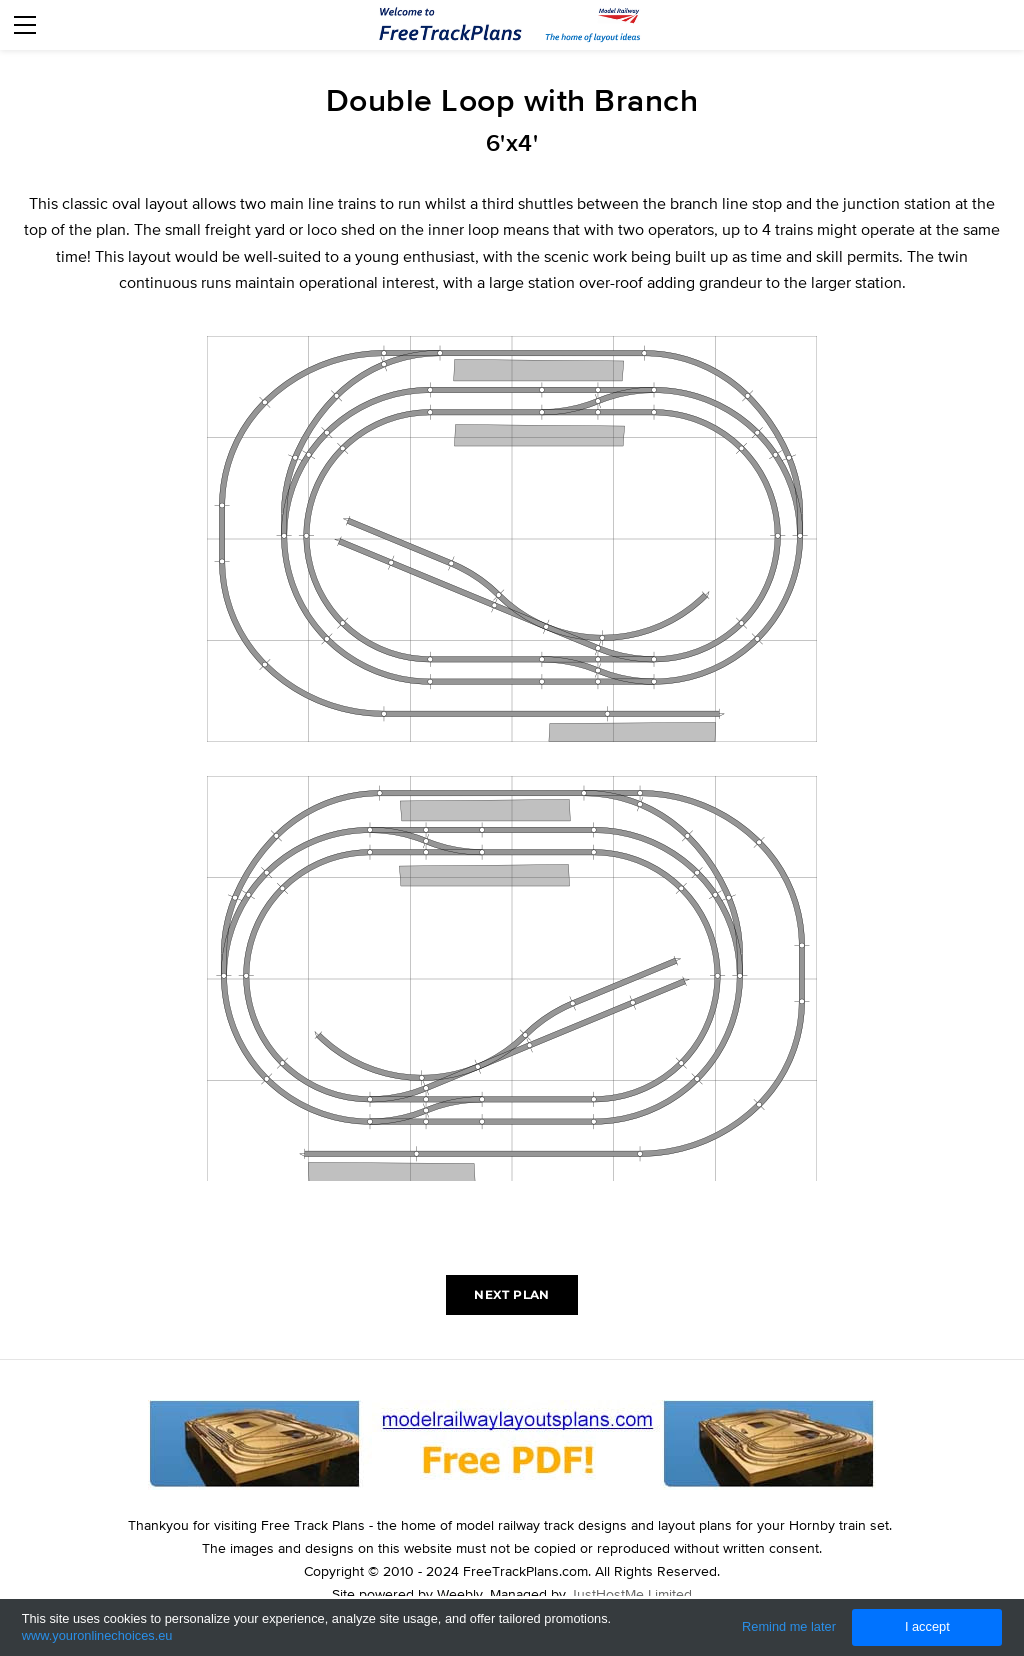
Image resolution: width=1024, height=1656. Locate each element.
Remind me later (789, 1626)
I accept (927, 1626)
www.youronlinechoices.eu (97, 1635)
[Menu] (25, 25)
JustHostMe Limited (631, 1594)
